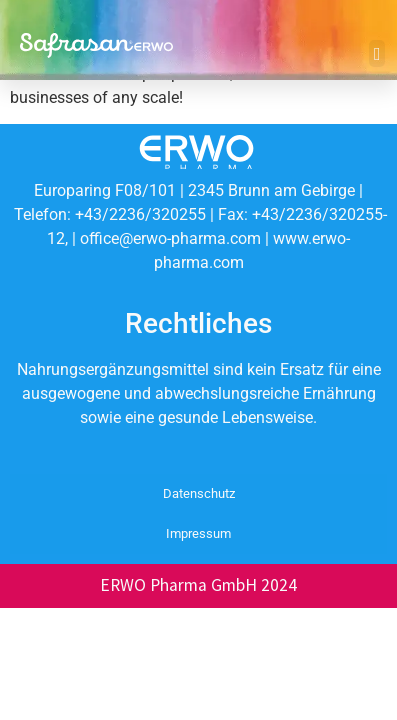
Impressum (198, 533)
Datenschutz (199, 493)
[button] (377, 53)
